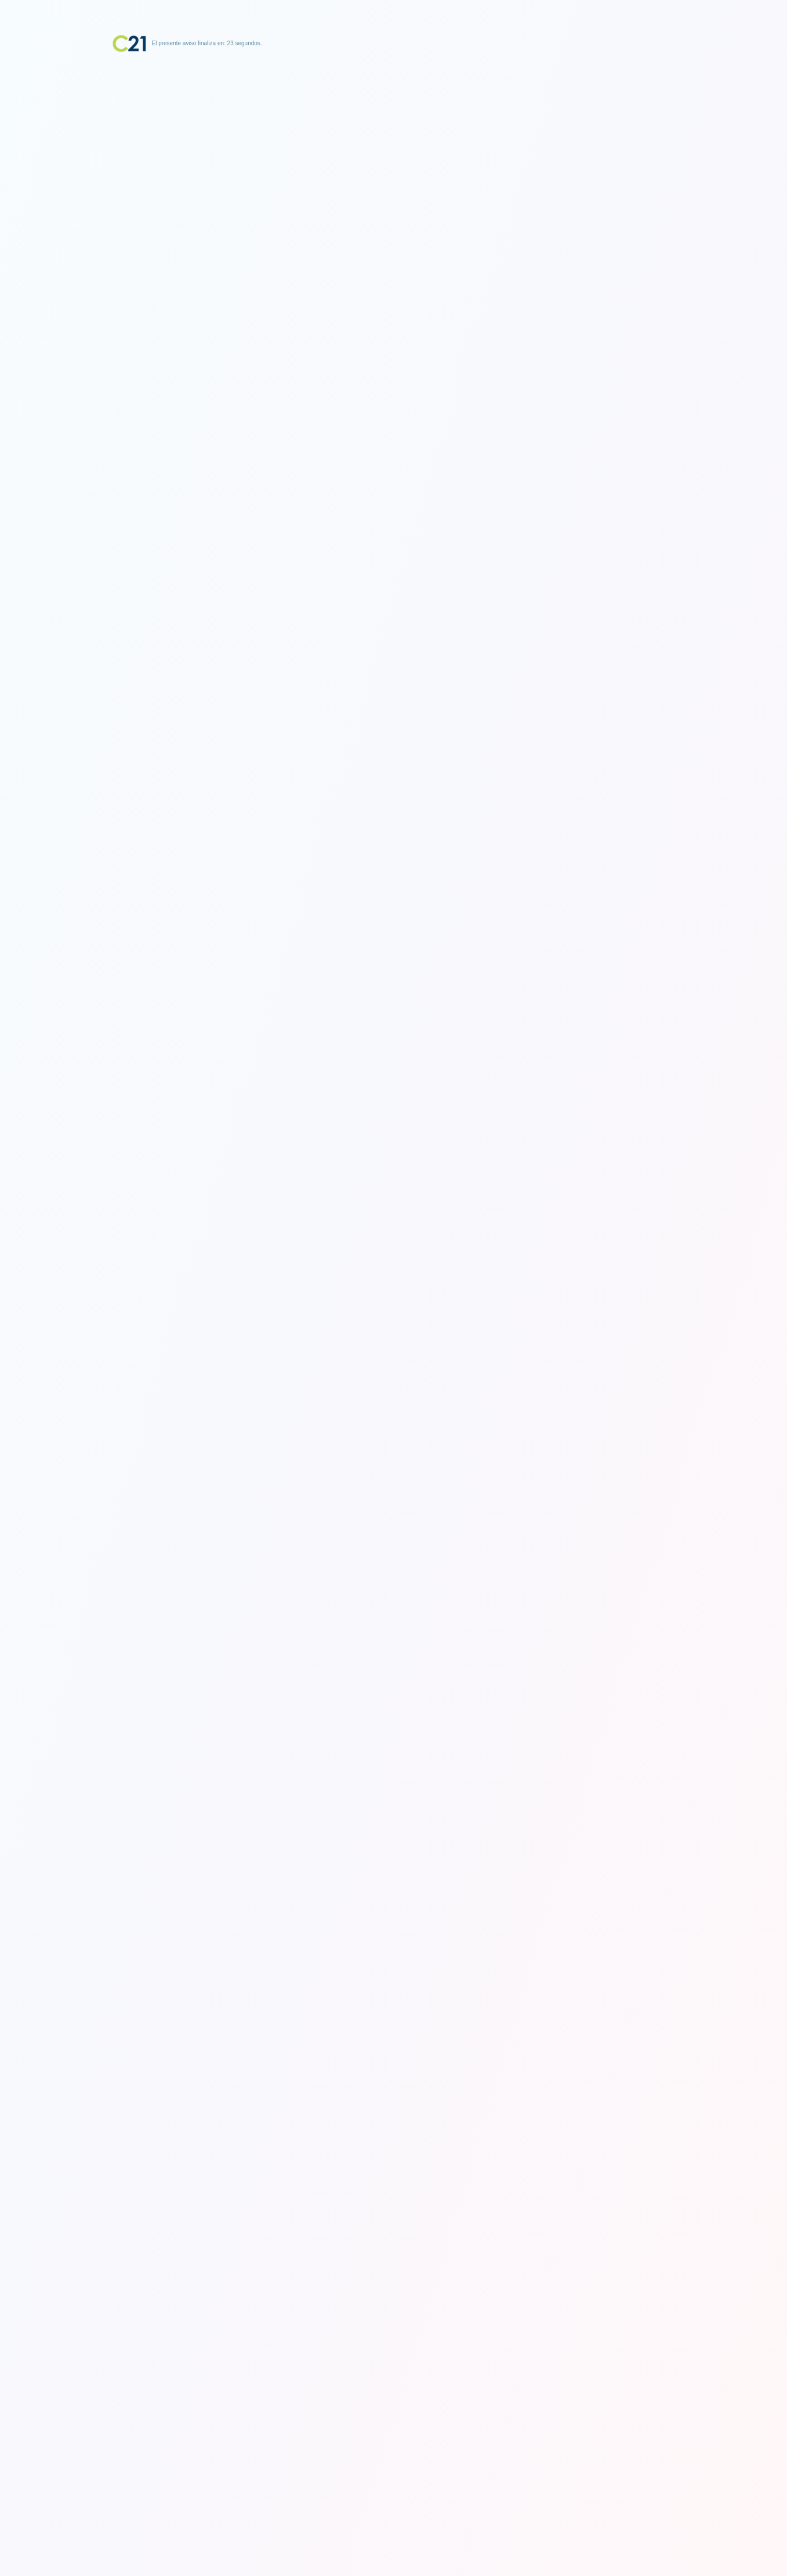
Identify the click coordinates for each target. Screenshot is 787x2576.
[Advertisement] (394, 124)
